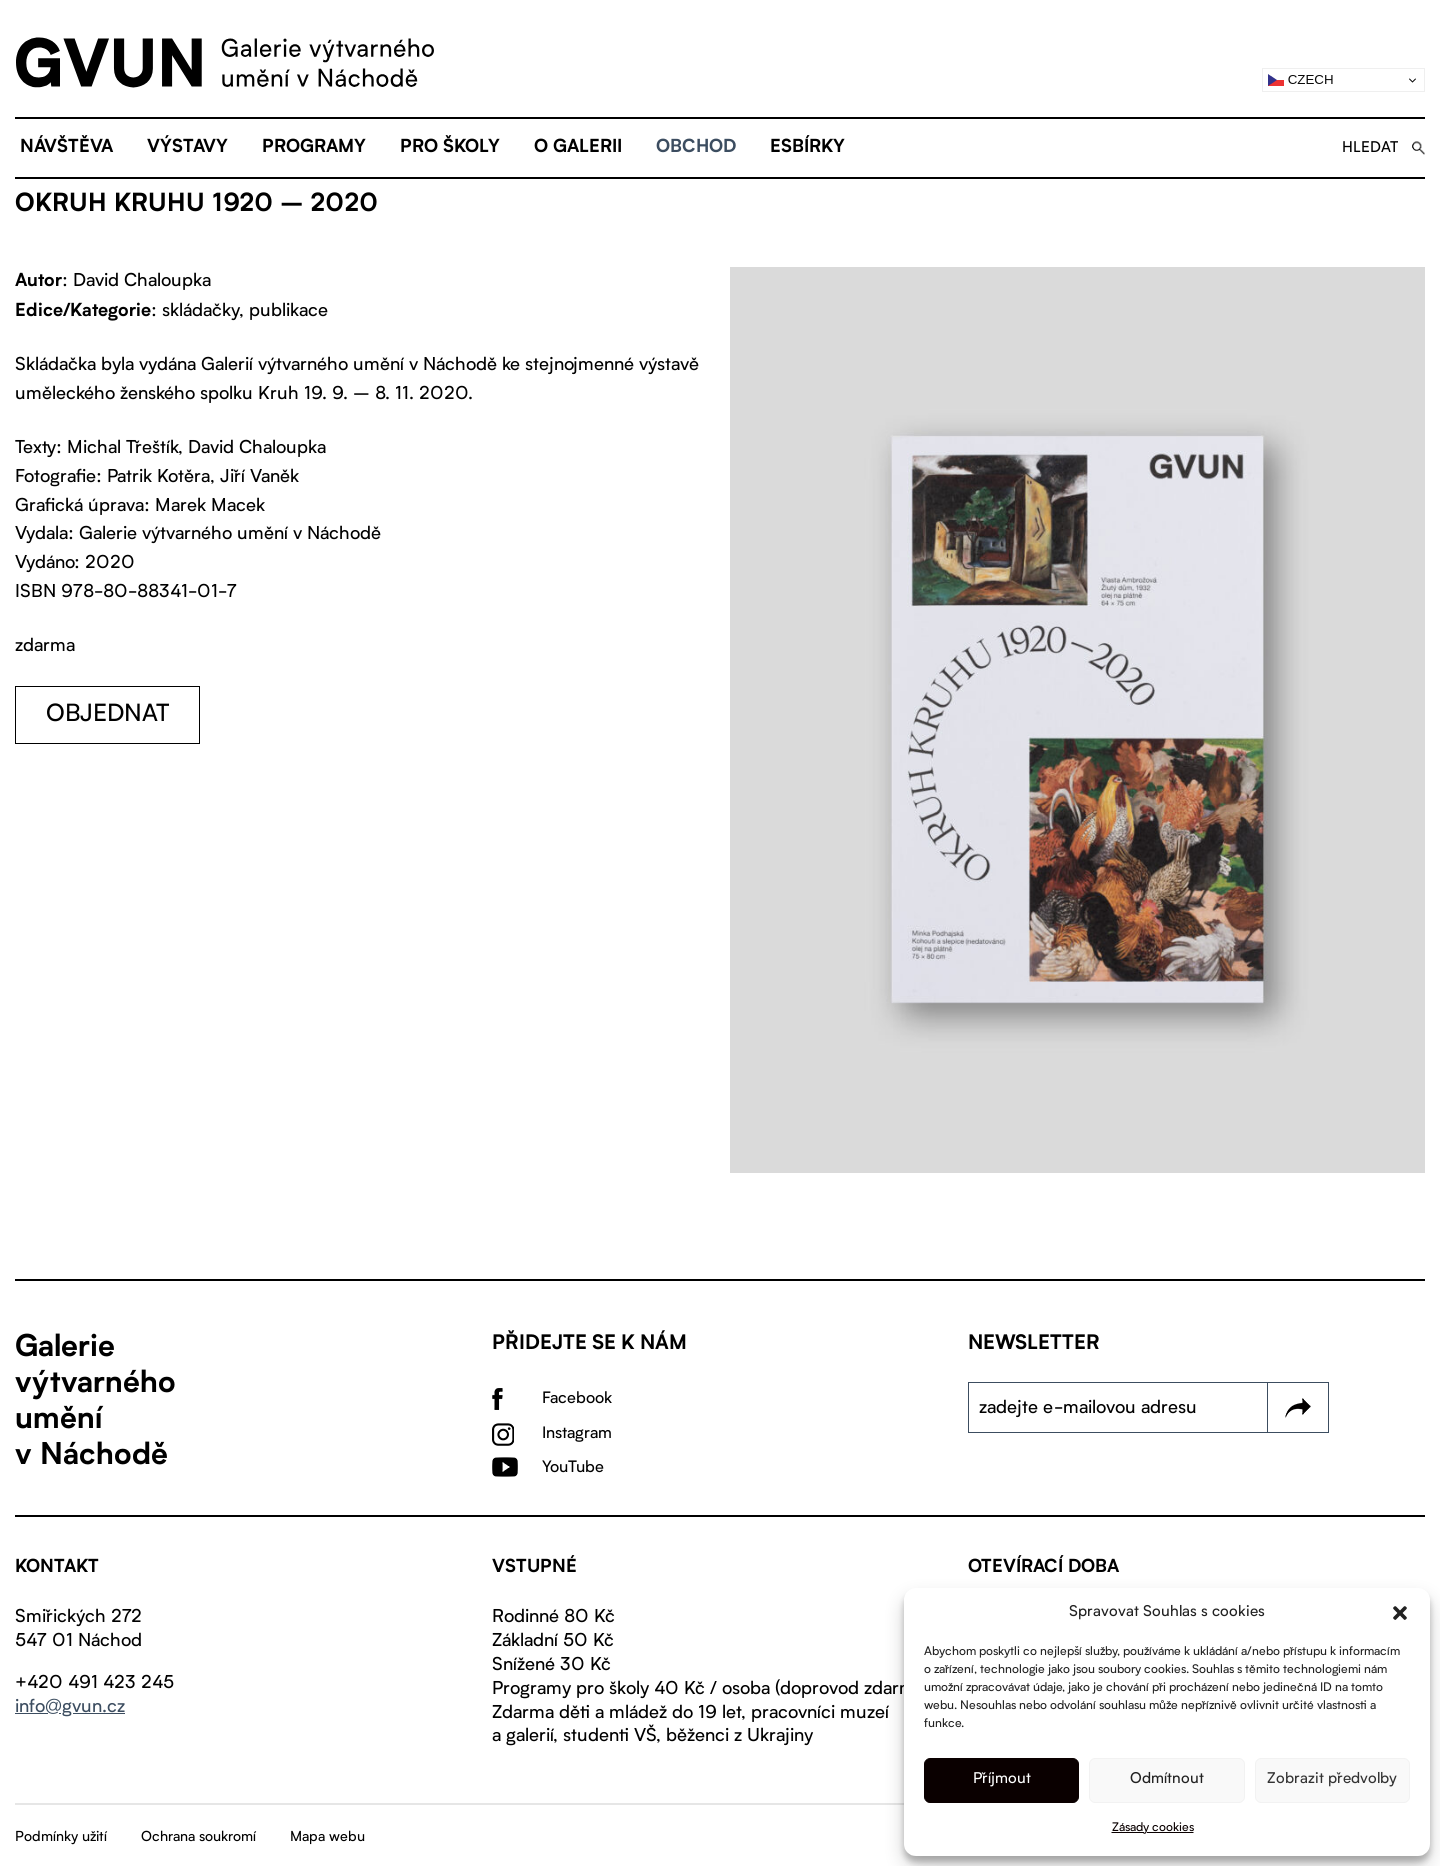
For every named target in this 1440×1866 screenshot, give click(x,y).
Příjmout (1002, 1779)
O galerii (578, 148)
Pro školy (450, 148)
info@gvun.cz (70, 1707)
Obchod (696, 148)
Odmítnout (1167, 1779)
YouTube (573, 1468)
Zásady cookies (1153, 1828)
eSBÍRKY (807, 148)
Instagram (577, 1434)
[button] (1400, 1613)
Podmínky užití (61, 1837)
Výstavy (187, 148)
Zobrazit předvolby (1332, 1779)
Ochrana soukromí (198, 1837)
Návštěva (66, 148)
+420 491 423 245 (94, 1683)
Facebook (577, 1399)
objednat (107, 715)
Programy (314, 148)
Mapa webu (327, 1837)
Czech (1301, 80)
